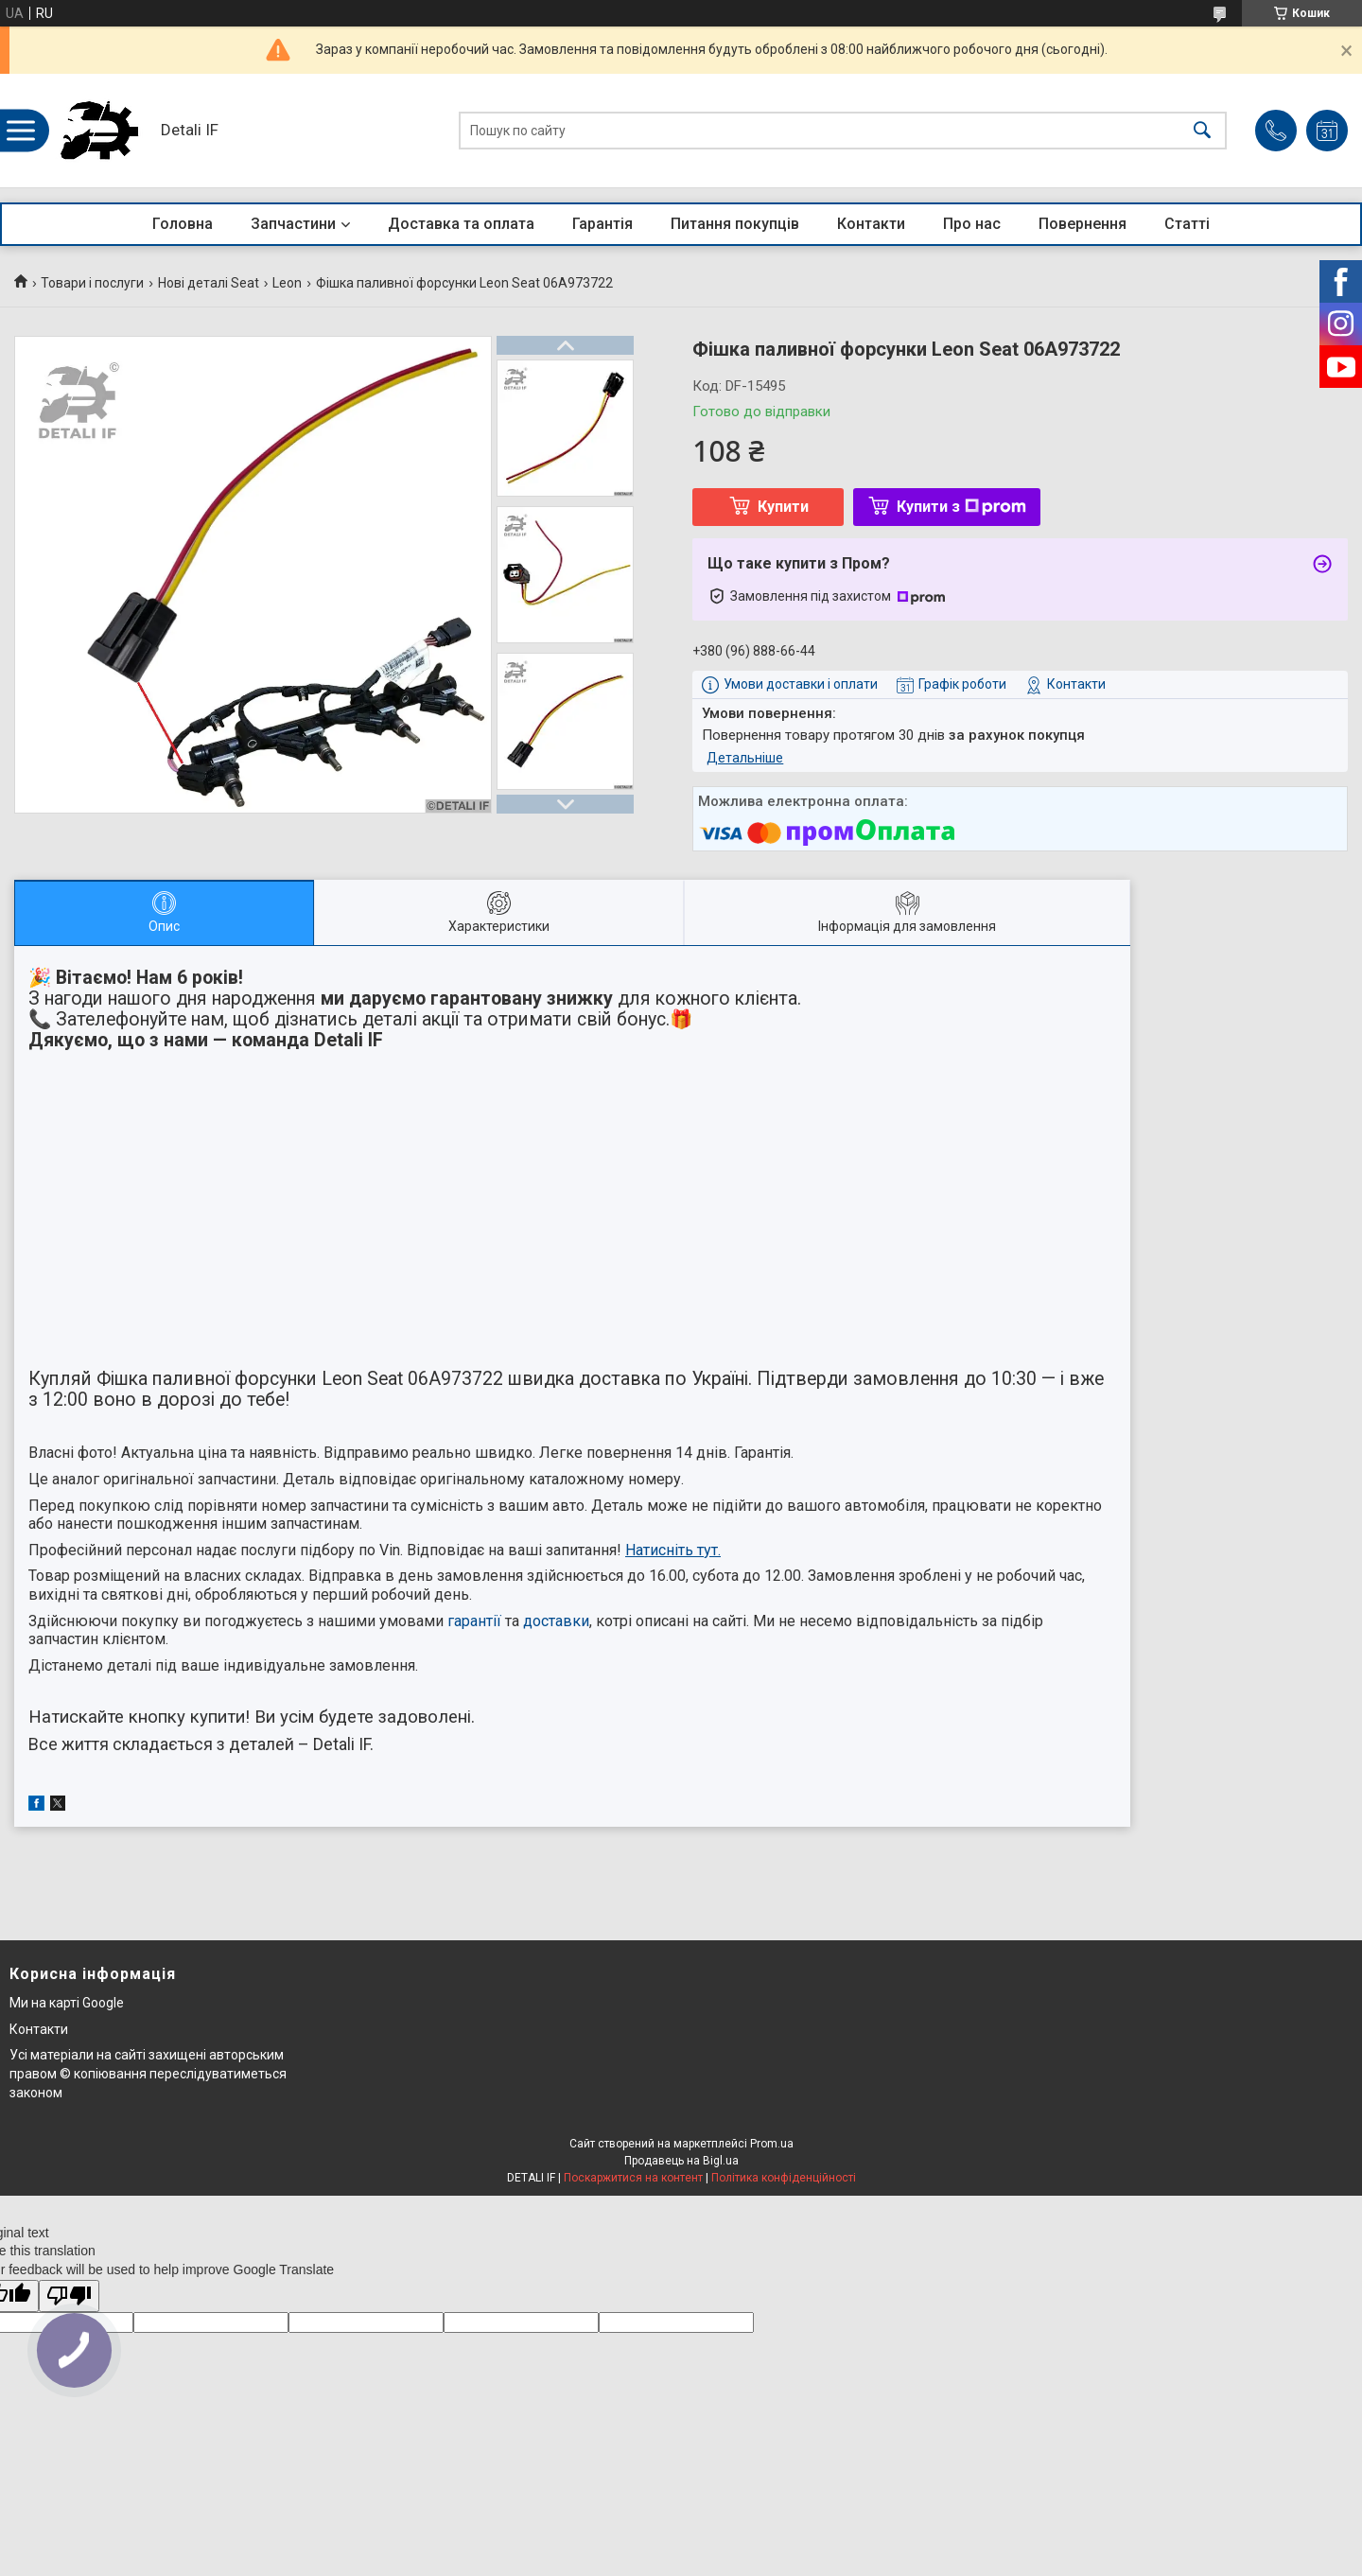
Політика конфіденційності (783, 2177)
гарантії (474, 1621)
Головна (182, 224)
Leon (287, 282)
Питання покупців (735, 224)
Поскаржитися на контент (633, 2177)
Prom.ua (772, 2143)
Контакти (871, 224)
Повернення (1082, 224)
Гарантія (602, 224)
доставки (556, 1621)
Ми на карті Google (66, 2002)
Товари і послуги (92, 282)
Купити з (961, 507)
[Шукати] (1202, 131)
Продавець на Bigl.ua (681, 2160)
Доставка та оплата (461, 224)
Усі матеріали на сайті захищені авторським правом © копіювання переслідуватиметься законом (148, 2073)
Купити (783, 507)
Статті (1187, 224)
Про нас (972, 224)
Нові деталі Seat (208, 282)
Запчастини (293, 224)
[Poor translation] (69, 2296)
